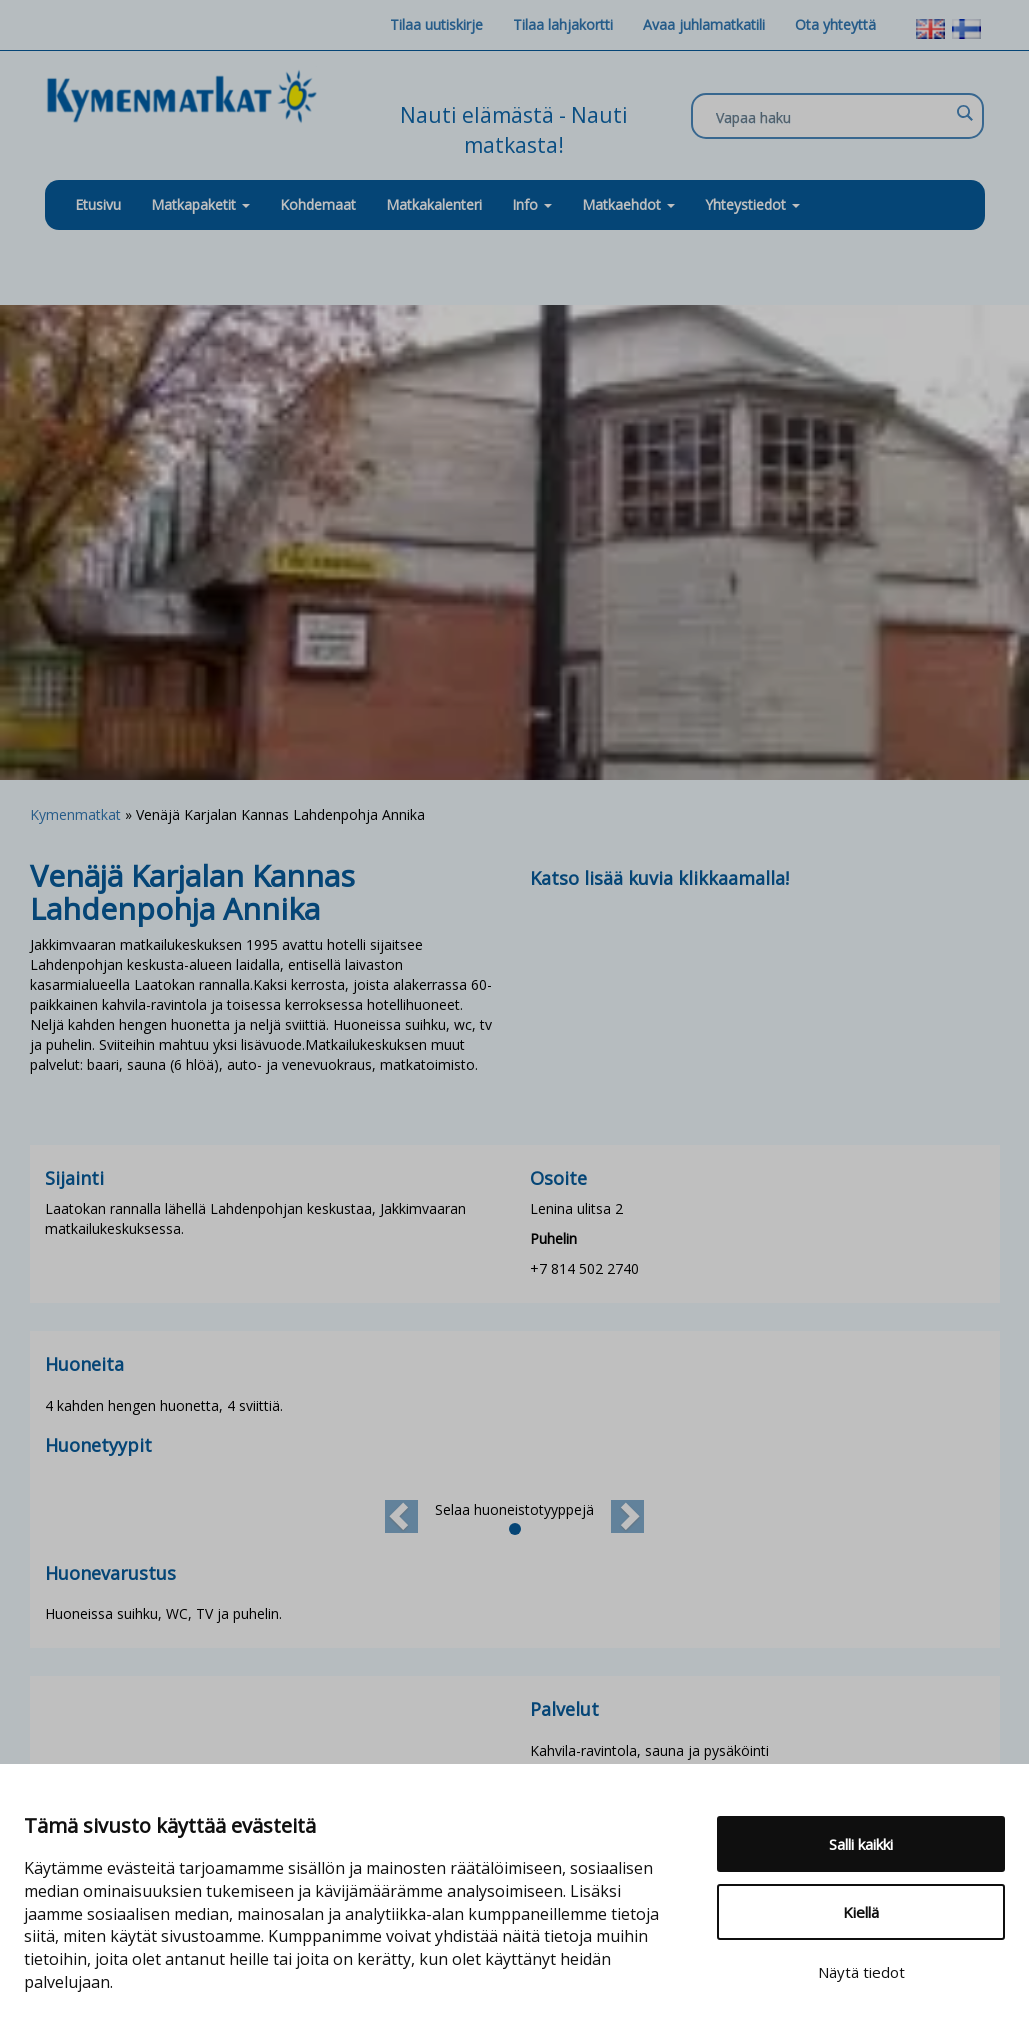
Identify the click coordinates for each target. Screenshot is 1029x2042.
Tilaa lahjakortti (563, 24)
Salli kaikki (861, 1844)
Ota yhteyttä (835, 24)
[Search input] (832, 117)
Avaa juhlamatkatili (704, 24)
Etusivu (98, 204)
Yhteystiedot (752, 204)
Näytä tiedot (861, 1972)
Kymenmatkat (75, 814)
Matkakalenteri (434, 204)
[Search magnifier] (964, 113)
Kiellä (861, 1912)
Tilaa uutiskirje (436, 24)
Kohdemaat (318, 204)
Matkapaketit (200, 204)
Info (532, 204)
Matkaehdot (628, 204)
